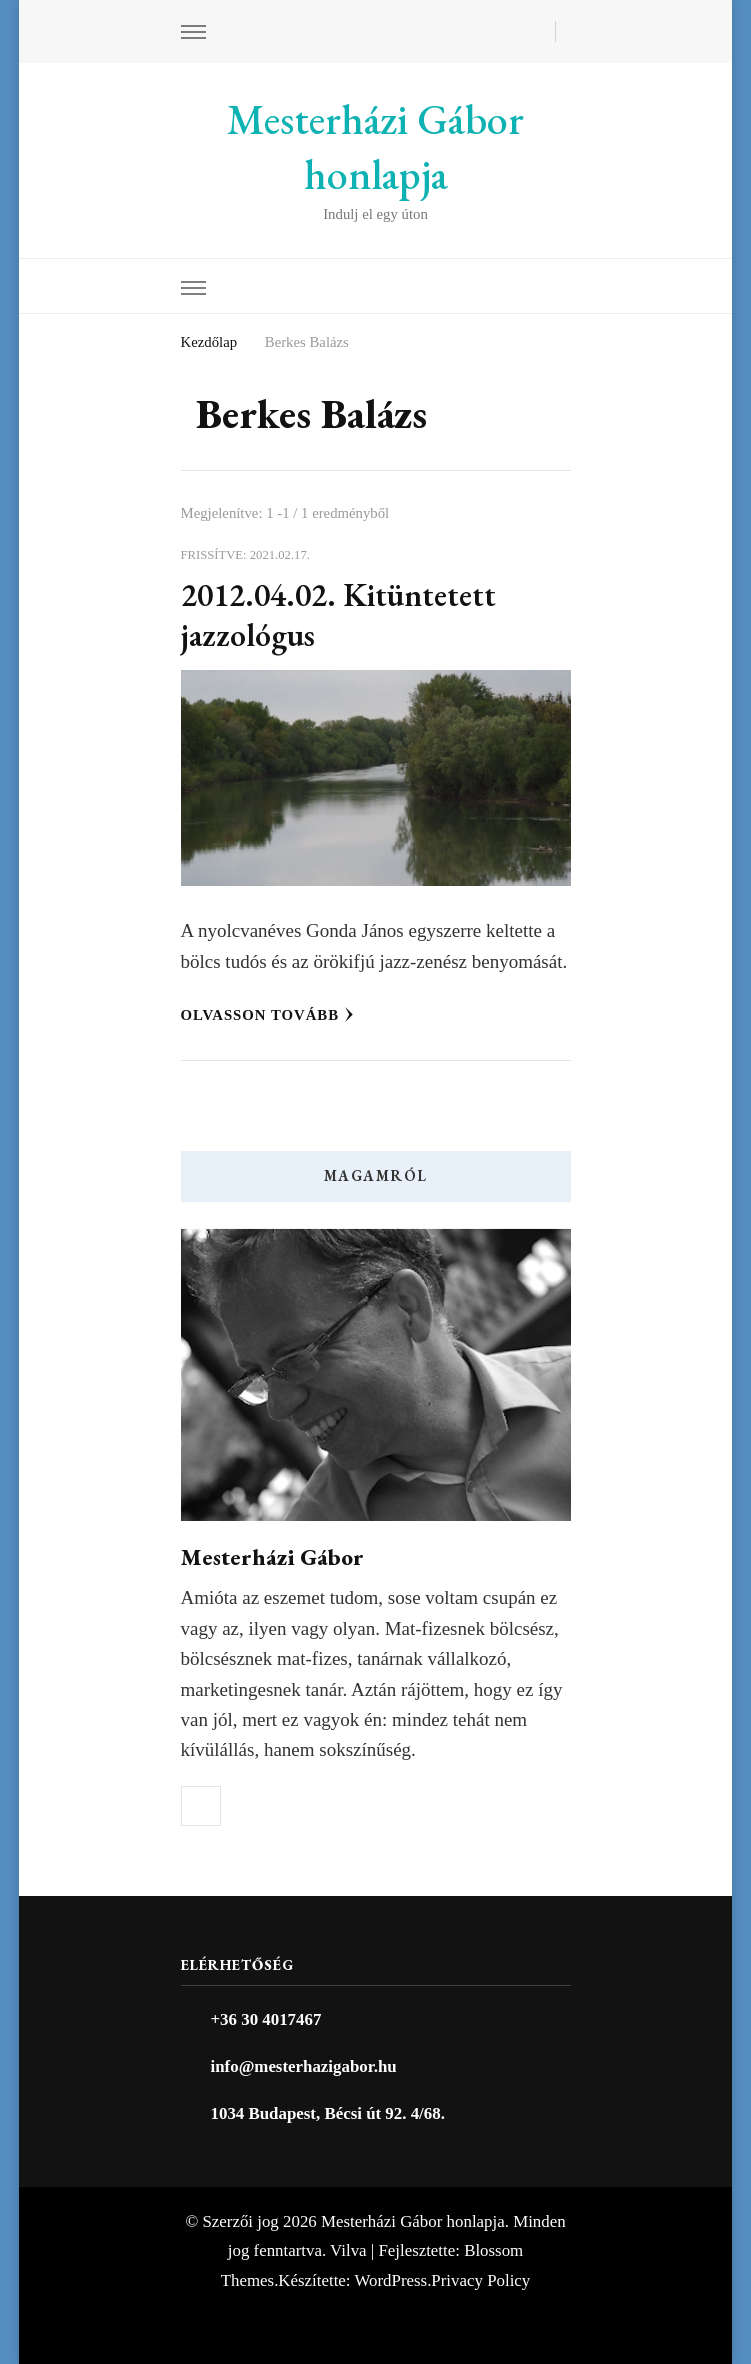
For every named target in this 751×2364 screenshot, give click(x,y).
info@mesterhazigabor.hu (304, 2066)
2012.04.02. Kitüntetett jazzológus (338, 614)
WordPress (390, 2280)
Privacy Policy (480, 2280)
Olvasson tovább (268, 1015)
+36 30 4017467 (266, 2019)
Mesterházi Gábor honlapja (375, 147)
